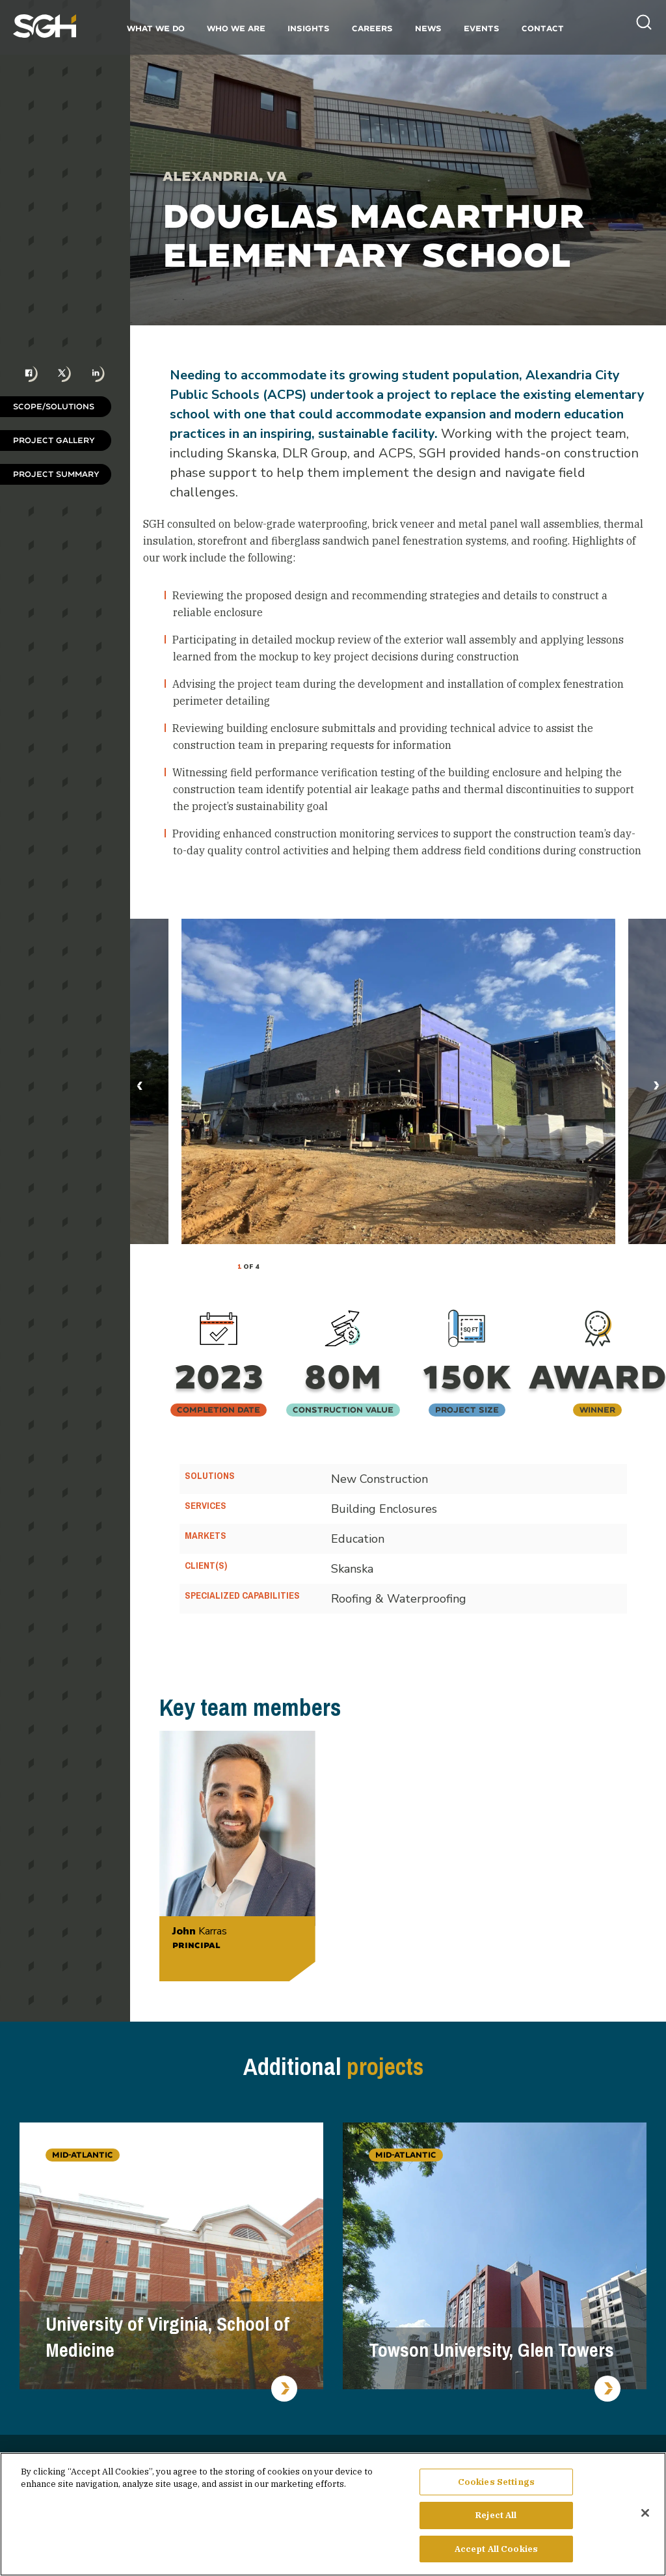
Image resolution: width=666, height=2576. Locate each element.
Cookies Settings (496, 2486)
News (428, 28)
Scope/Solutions (53, 406)
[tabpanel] (398, 1081)
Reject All (495, 2520)
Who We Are (236, 28)
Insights (308, 28)
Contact (543, 28)
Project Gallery (54, 440)
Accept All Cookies (496, 2554)
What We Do (156, 28)
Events (482, 28)
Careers (372, 28)
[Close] (645, 2517)
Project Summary (56, 474)
